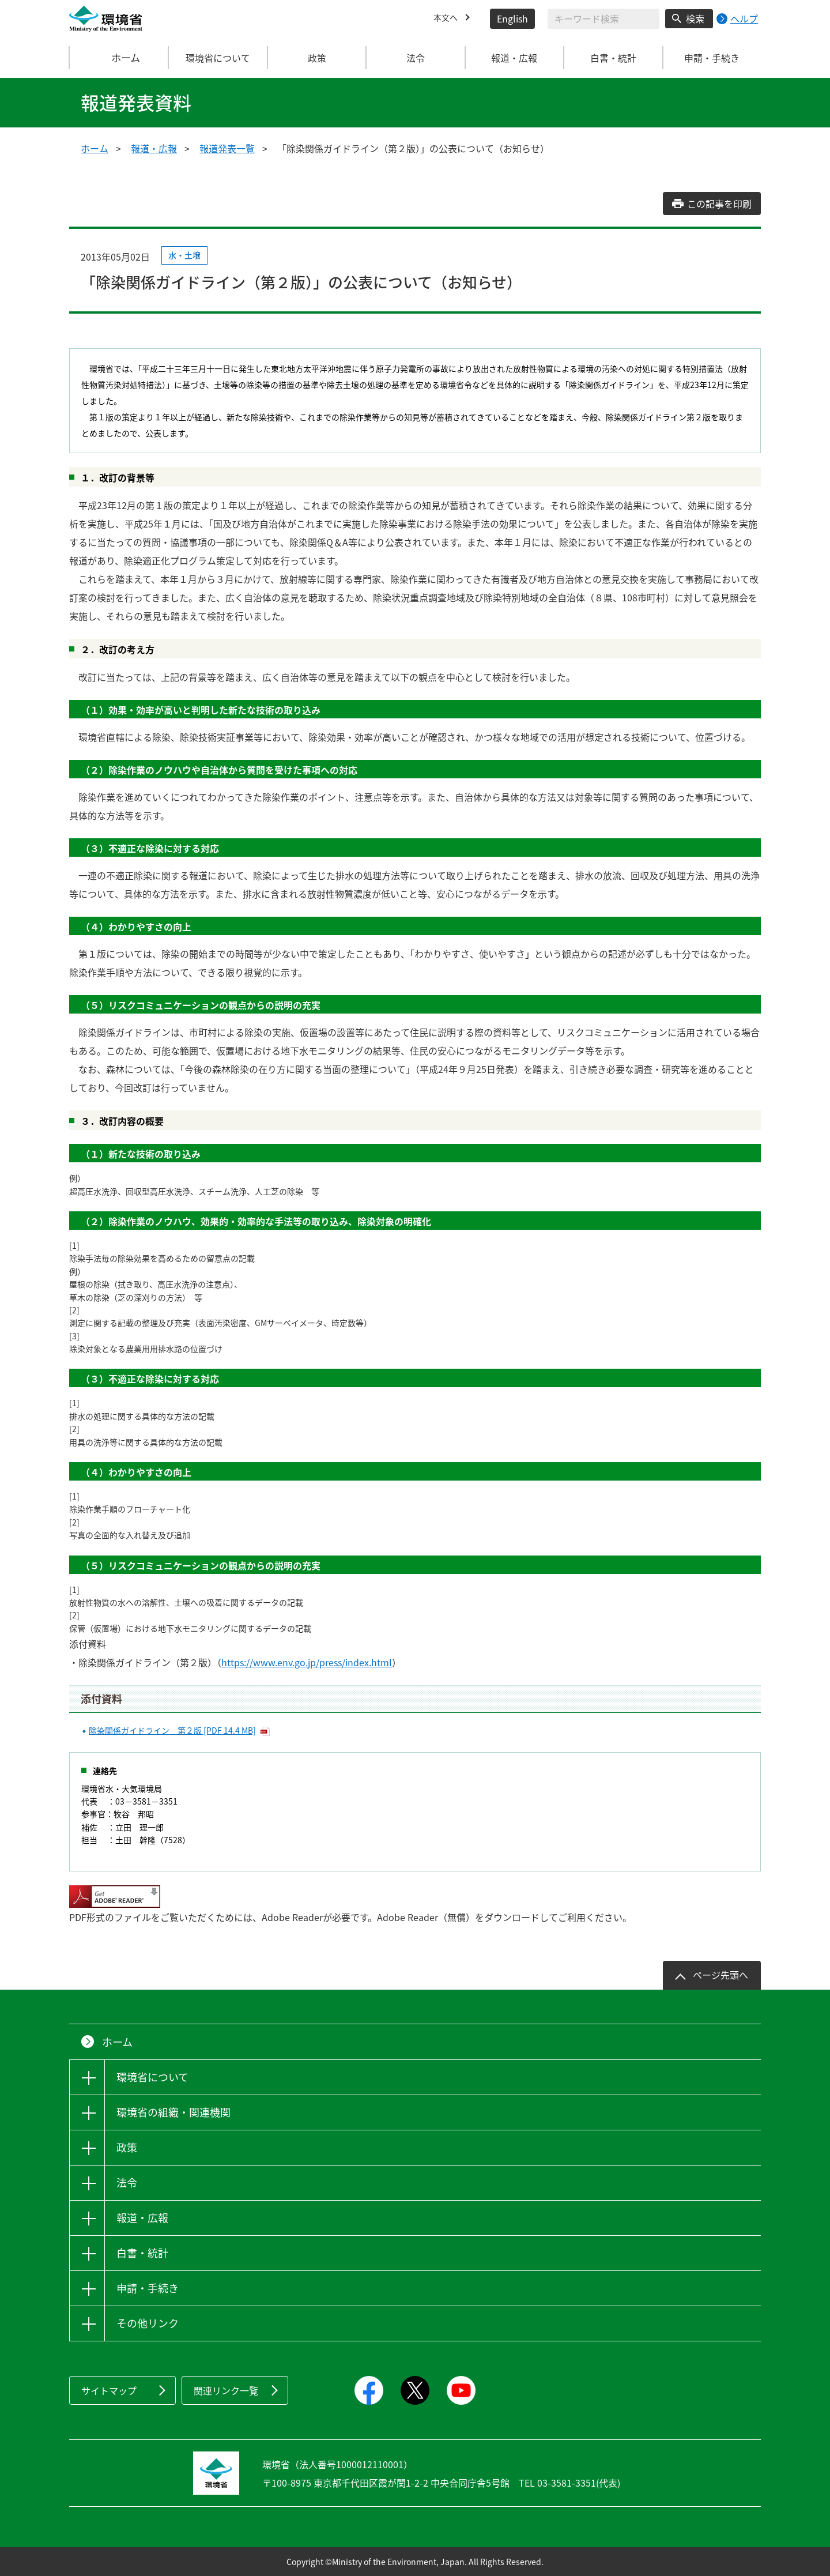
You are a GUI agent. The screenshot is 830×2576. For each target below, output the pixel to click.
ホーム (119, 58)
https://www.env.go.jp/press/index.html (306, 1662)
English (512, 18)
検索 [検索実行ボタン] (695, 18)
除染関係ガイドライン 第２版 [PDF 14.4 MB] (172, 1730)
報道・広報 (154, 148)
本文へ (447, 18)
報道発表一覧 (227, 148)
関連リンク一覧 (226, 2390)
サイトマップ (109, 2390)
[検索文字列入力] (603, 19)
